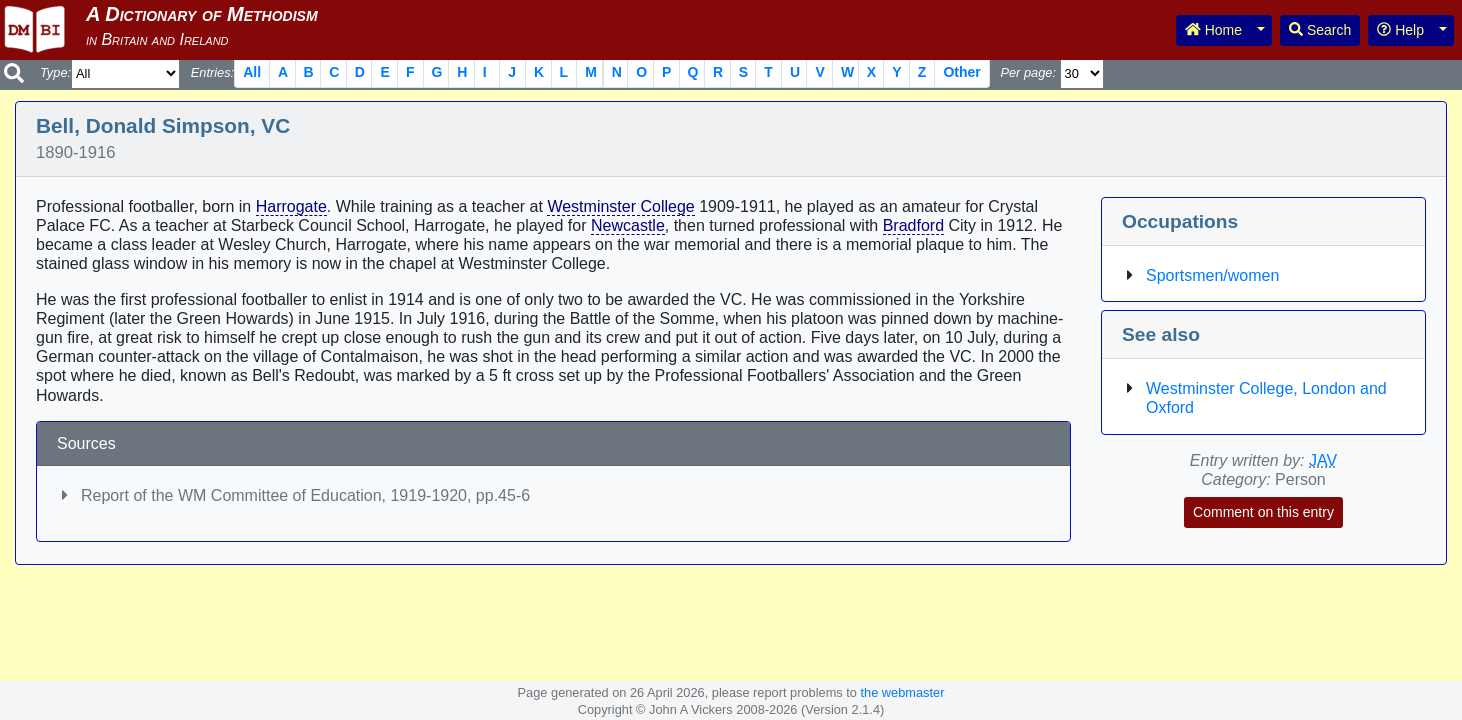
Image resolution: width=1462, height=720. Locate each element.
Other (961, 72)
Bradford (913, 225)
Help (1400, 30)
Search (1320, 30)
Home (1213, 30)
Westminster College (620, 206)
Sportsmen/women (1212, 275)
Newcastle (628, 225)
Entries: (212, 72)
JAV (1323, 460)
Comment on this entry (1263, 512)
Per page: (1028, 72)
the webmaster (902, 692)
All (252, 72)
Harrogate (291, 206)
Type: (55, 72)
